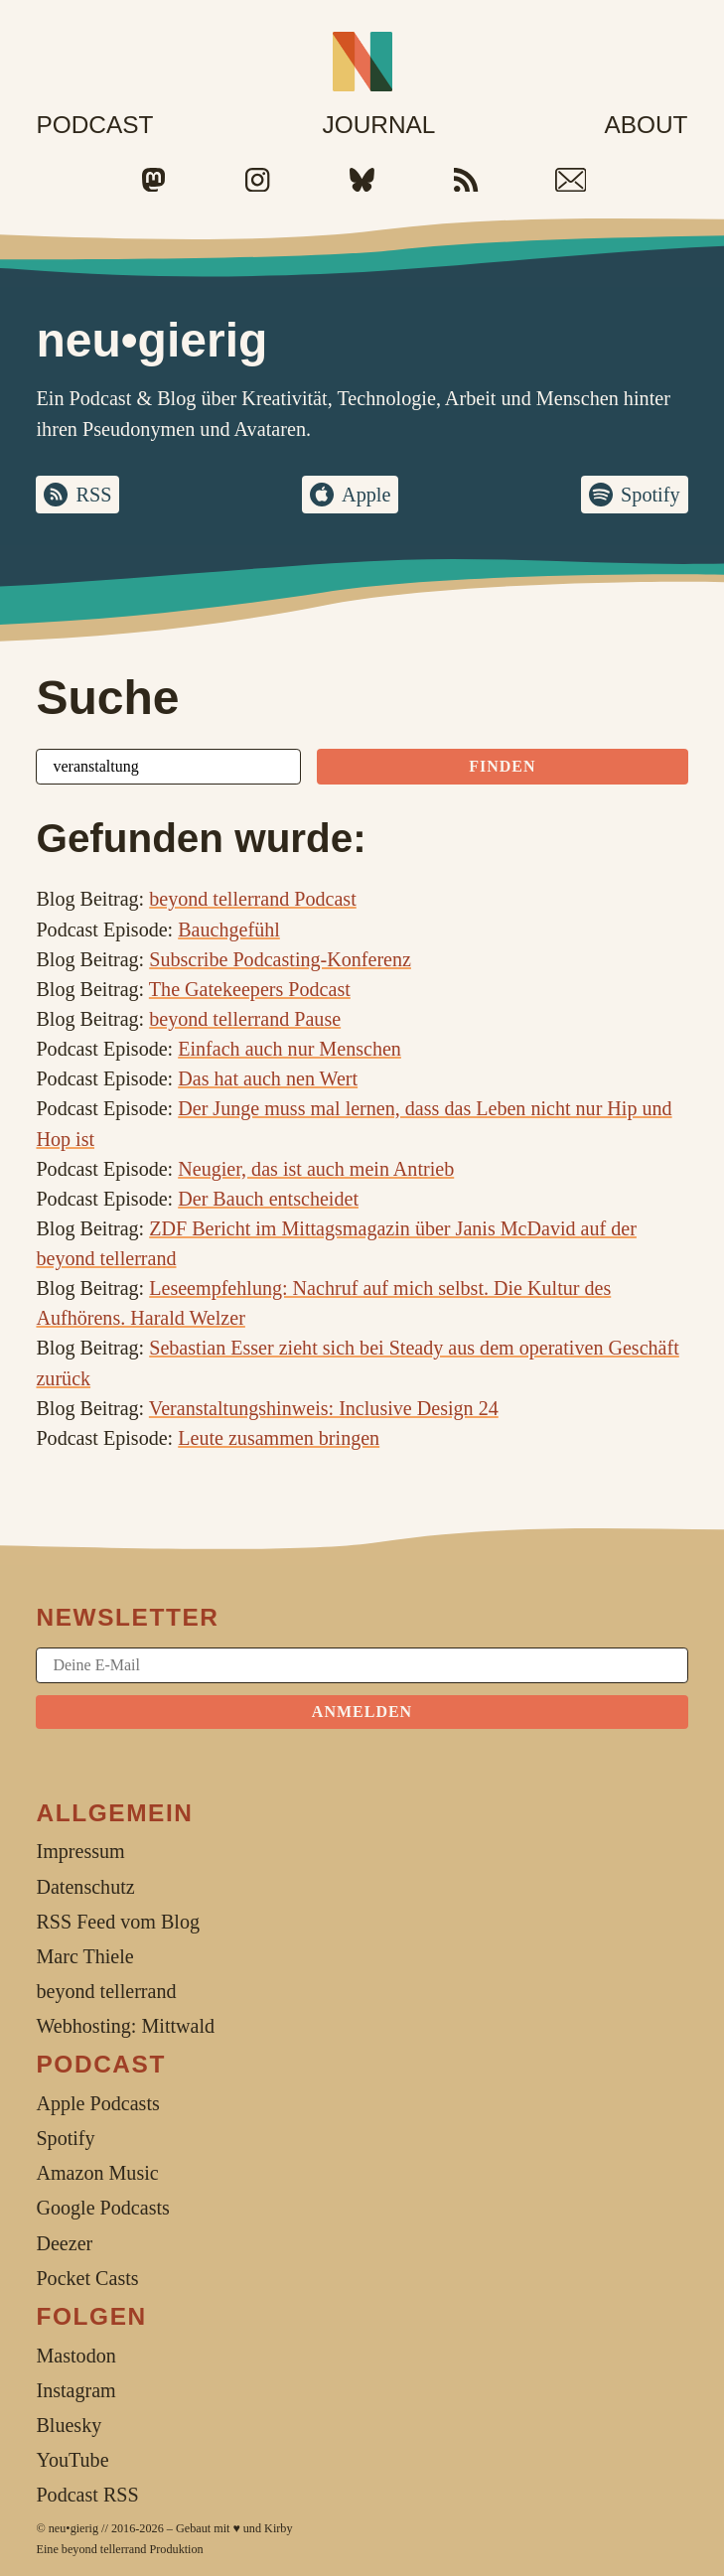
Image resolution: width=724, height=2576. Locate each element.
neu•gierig (73, 2528)
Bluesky (68, 2425)
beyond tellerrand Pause (245, 1019)
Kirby (278, 2528)
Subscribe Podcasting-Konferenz (280, 959)
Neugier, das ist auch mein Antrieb (316, 1169)
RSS (93, 494)
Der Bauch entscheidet (268, 1199)
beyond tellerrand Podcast (253, 899)
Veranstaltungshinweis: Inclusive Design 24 (324, 1408)
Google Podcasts (102, 2207)
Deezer (64, 2243)
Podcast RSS (87, 2494)
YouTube (72, 2460)
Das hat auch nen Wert (268, 1078)
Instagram (75, 2390)
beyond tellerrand (104, 2549)
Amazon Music (97, 2173)
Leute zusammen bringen (278, 1438)
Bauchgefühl (229, 929)
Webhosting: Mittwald (125, 2026)
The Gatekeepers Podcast (250, 989)
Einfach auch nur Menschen (289, 1049)
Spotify (650, 494)
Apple (366, 494)
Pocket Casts (87, 2278)
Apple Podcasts (97, 2103)
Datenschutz (85, 1887)
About (645, 124)
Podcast (94, 124)
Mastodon (75, 2355)
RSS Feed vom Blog (118, 1921)
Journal (378, 124)
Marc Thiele (84, 1956)
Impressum (80, 1851)
